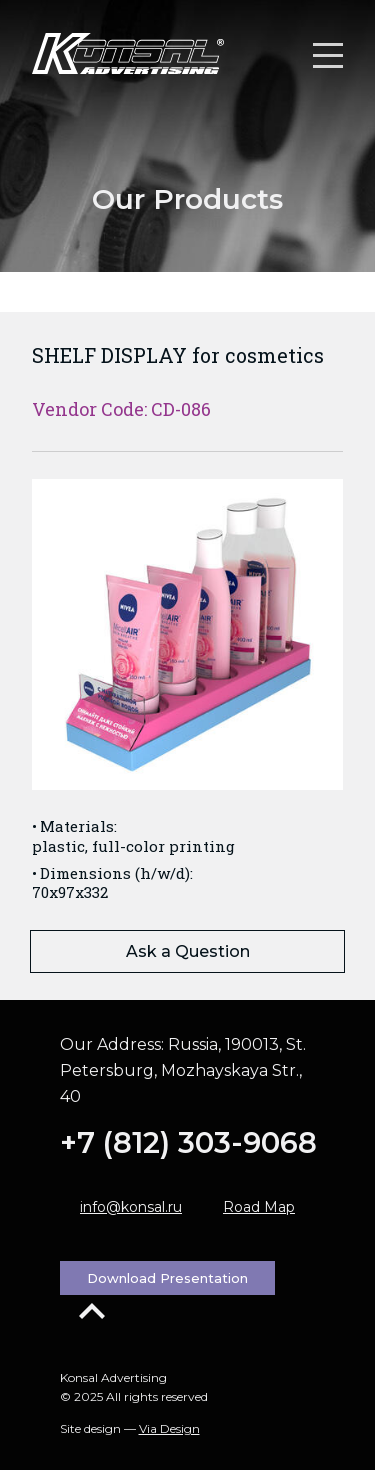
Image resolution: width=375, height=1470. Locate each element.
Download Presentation (167, 1278)
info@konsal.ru (131, 1207)
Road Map (259, 1207)
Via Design (169, 1428)
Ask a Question (188, 951)
